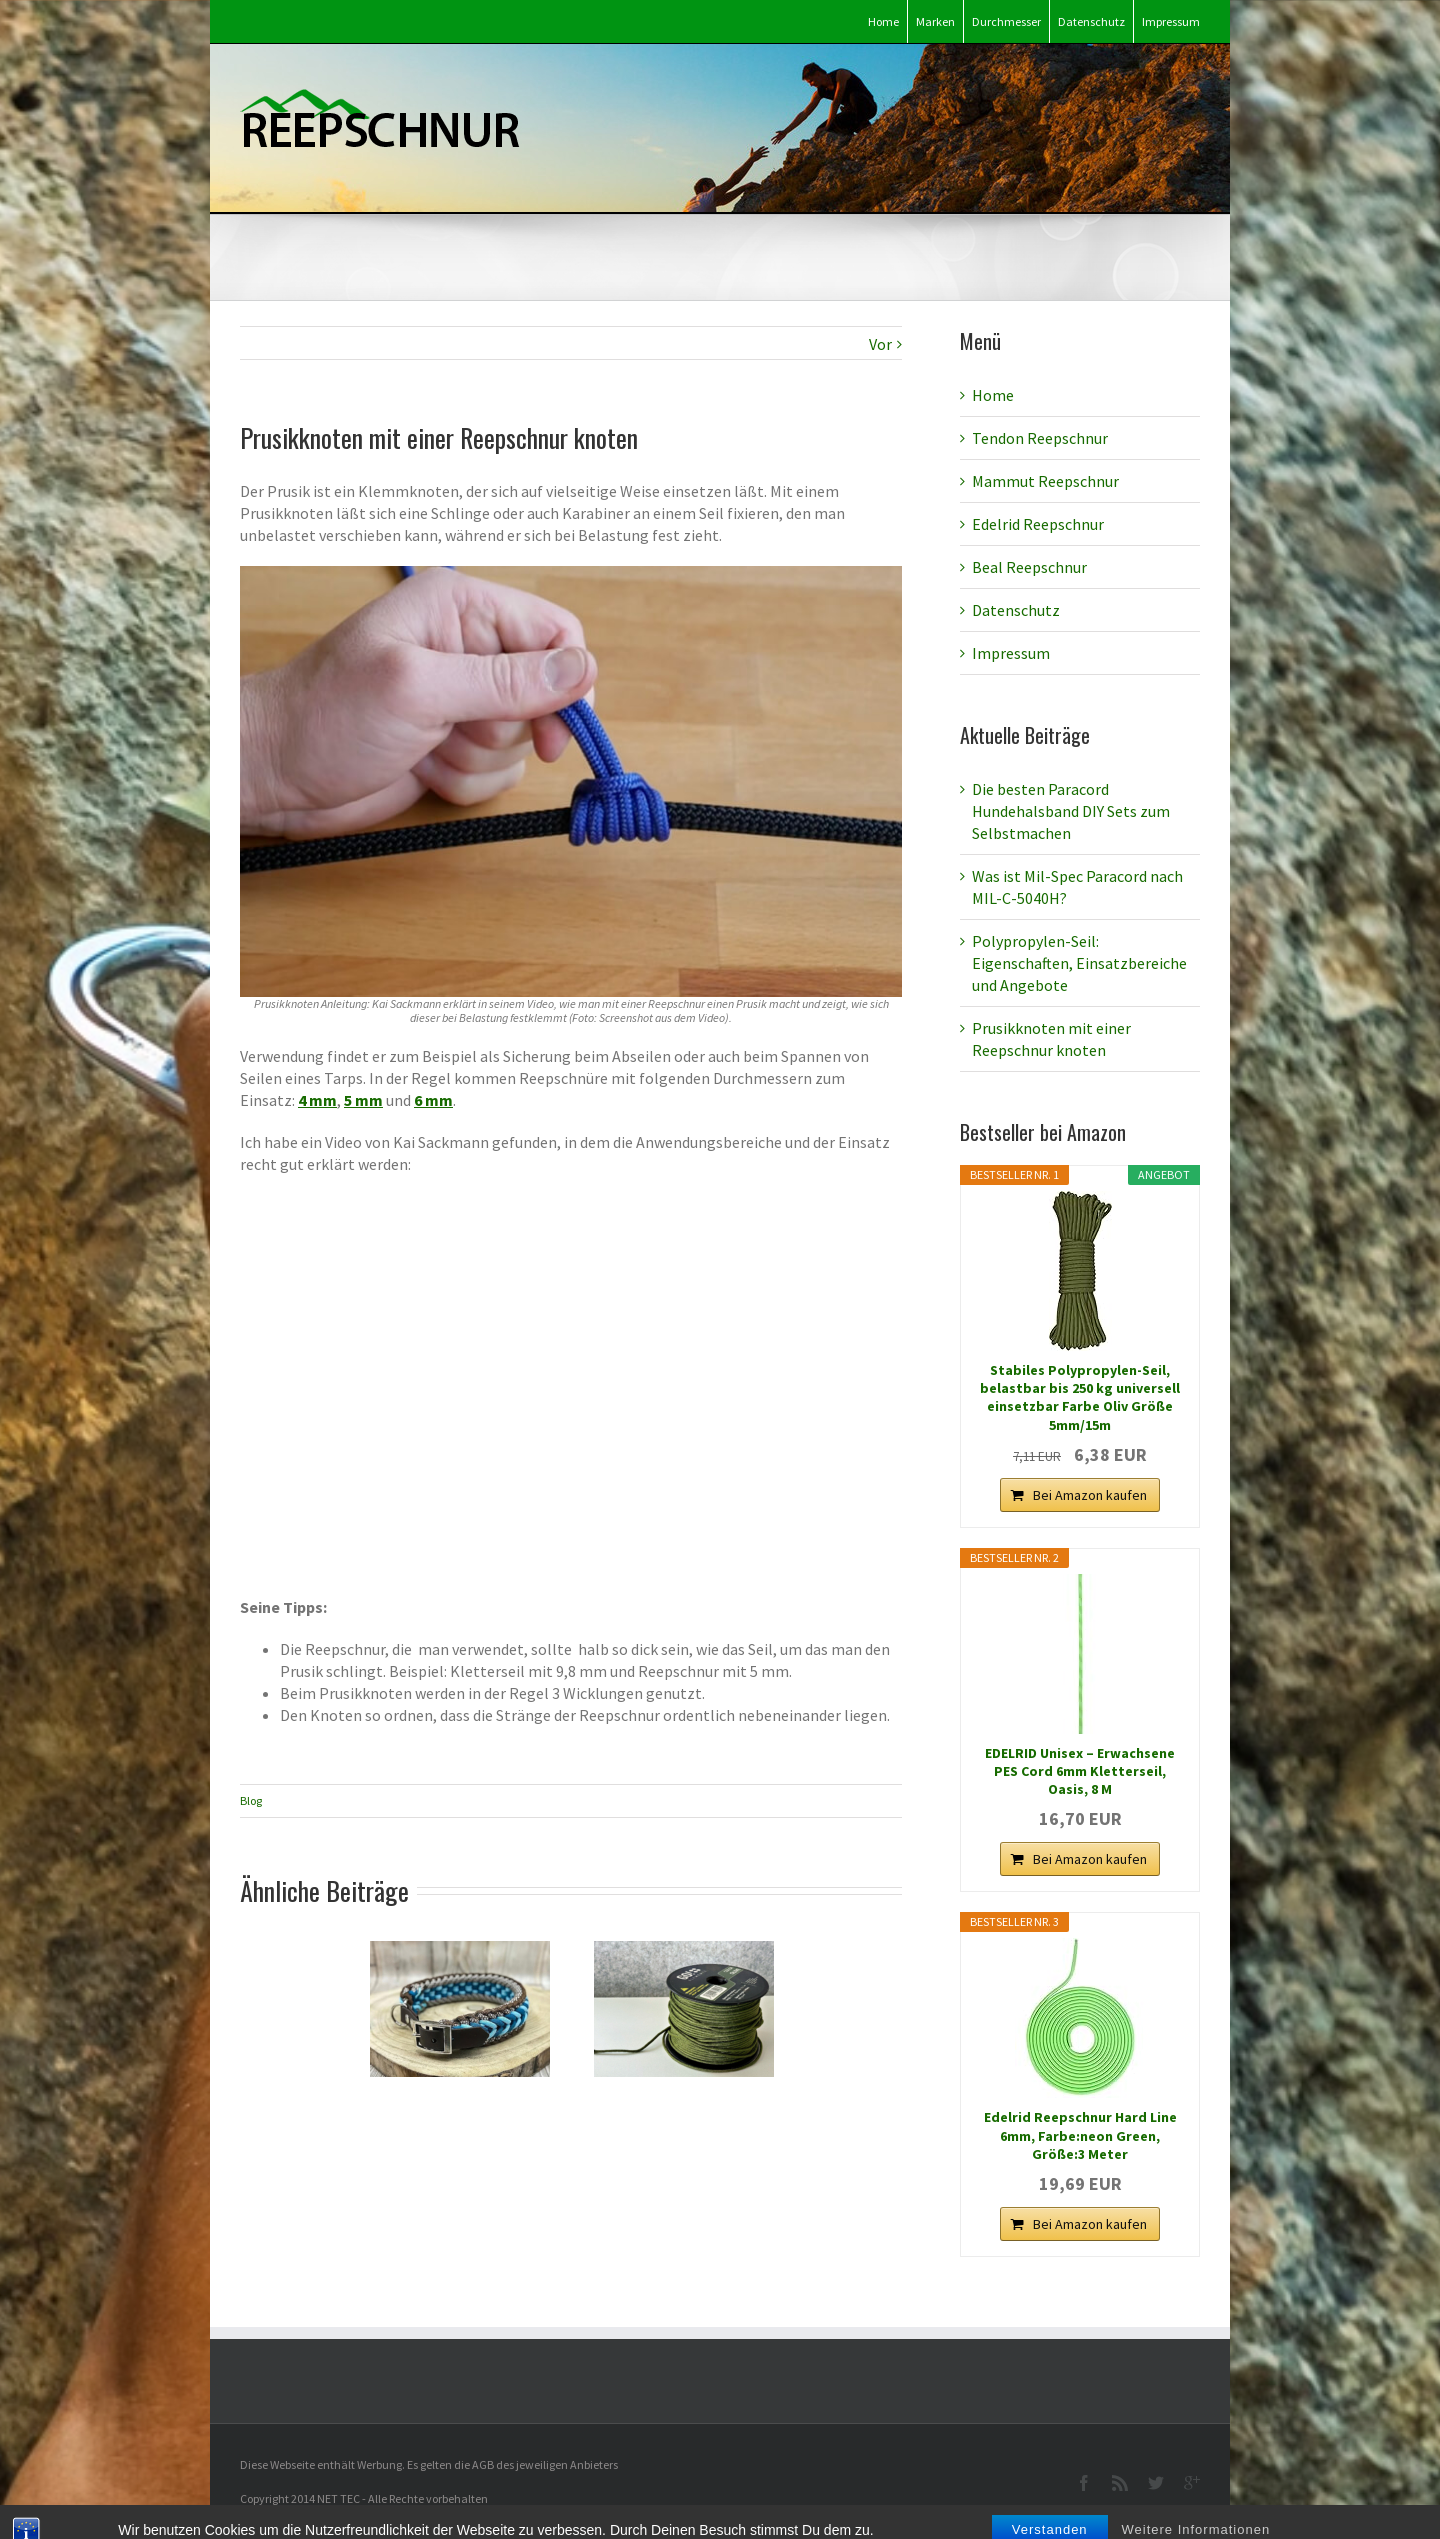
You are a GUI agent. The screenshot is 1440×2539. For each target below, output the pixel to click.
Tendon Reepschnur (1040, 438)
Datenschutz (1091, 21)
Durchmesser (1006, 21)
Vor (880, 344)
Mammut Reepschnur (1045, 481)
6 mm (433, 1100)
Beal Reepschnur (1029, 567)
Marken (935, 21)
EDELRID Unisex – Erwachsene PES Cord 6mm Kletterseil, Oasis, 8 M (1080, 1771)
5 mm (363, 1100)
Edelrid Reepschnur (1038, 524)
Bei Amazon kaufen (1090, 1495)
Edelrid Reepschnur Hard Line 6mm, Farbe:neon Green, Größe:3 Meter (1080, 2135)
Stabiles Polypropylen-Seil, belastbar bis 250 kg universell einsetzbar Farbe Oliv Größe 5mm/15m (1080, 1397)
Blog (251, 1800)
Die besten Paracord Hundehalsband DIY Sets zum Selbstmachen (1071, 811)
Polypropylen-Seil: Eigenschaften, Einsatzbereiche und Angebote (1079, 963)
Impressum (1171, 21)
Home (883, 21)
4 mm (317, 1100)
